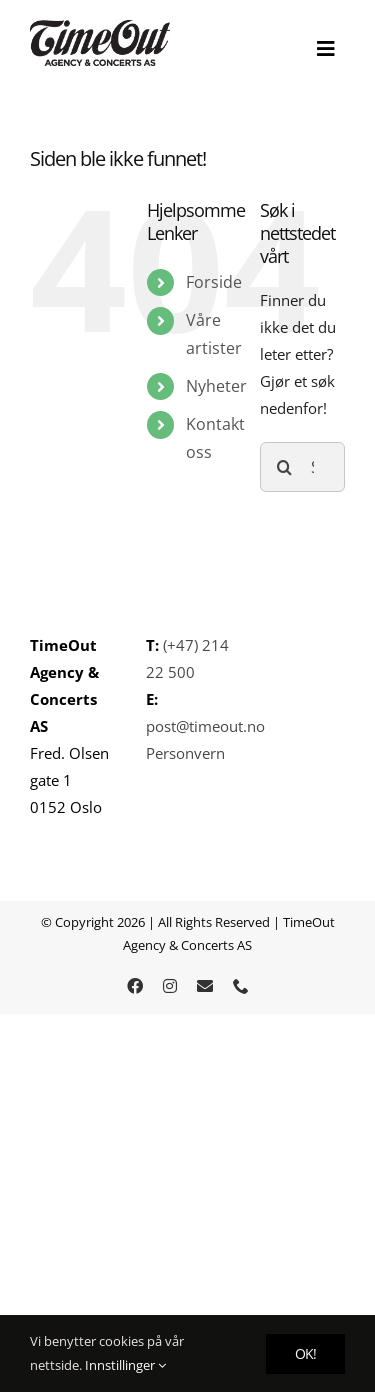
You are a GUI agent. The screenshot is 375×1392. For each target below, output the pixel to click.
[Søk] (285, 467)
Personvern (185, 753)
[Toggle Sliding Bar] (326, 49)
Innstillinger (125, 1365)
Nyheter (216, 386)
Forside (214, 282)
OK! (305, 1353)
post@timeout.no (205, 726)
